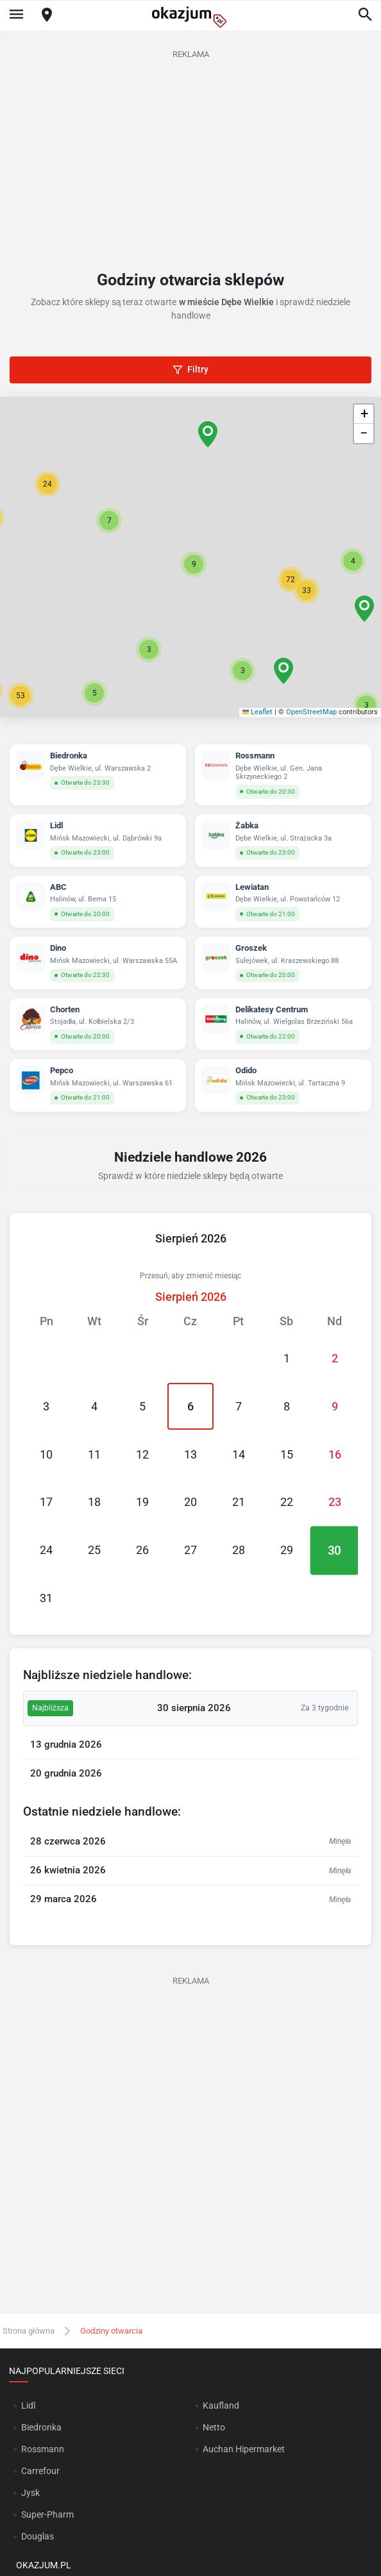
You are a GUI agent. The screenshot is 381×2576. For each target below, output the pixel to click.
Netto (214, 2427)
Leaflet (257, 712)
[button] (194, 564)
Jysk (30, 2493)
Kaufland (221, 2405)
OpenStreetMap (311, 712)
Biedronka (41, 2427)
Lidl (28, 2405)
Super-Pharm (47, 2514)
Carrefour (40, 2471)
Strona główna (29, 2331)
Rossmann (42, 2449)
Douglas (37, 2536)
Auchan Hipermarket (244, 2449)
